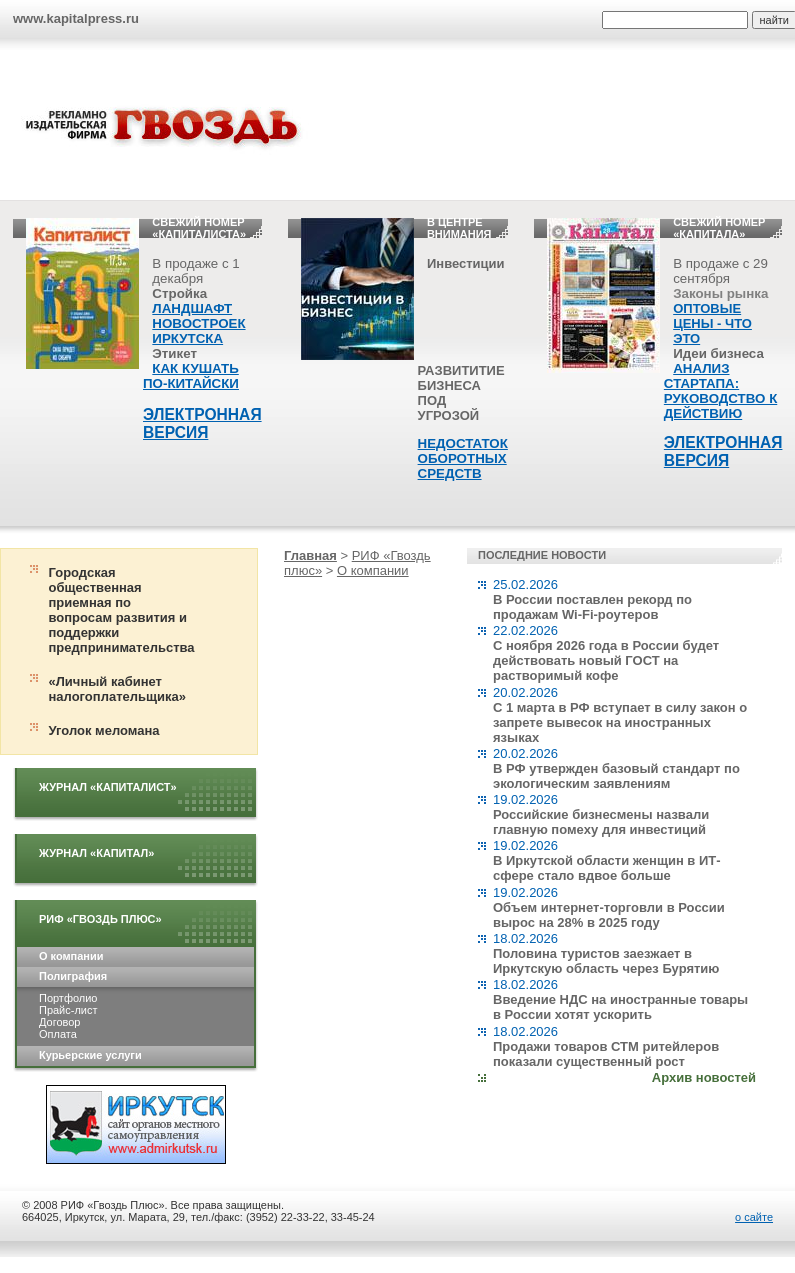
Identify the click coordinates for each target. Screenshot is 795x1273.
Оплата (58, 1034)
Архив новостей (704, 1077)
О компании (71, 956)
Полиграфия (73, 976)
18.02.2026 (606, 953)
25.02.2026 (592, 599)
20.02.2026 (620, 715)
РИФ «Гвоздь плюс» (100, 919)
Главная (310, 555)
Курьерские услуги (90, 1055)
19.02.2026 (601, 814)
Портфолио (68, 998)
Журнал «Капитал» (96, 853)
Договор (59, 1022)
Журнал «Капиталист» (108, 787)
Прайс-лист (68, 1010)
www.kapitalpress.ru (76, 18)
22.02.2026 (606, 653)
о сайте (754, 1217)
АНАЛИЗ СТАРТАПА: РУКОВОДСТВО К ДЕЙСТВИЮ (720, 391)
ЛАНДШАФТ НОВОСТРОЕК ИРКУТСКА (198, 323)
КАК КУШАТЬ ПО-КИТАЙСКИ (191, 376)
